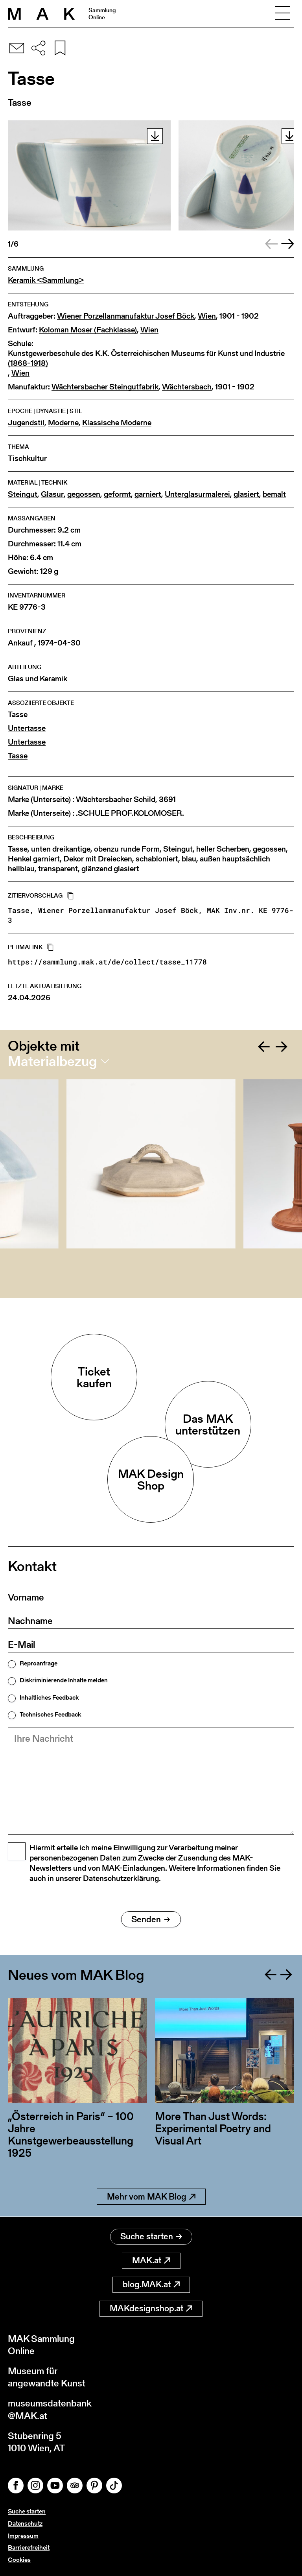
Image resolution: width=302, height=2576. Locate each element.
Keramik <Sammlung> (46, 280)
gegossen (83, 494)
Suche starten (151, 2236)
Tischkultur (27, 458)
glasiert (246, 494)
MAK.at (151, 2260)
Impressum (23, 2535)
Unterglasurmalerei (197, 494)
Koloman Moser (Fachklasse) (88, 330)
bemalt (274, 494)
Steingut (22, 494)
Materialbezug (52, 1061)
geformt (117, 494)
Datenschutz (25, 2523)
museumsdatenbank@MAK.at (50, 2409)
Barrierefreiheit (29, 2547)
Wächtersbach (187, 387)
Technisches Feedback (50, 1714)
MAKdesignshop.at (151, 2308)
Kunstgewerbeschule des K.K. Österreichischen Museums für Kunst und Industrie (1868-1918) (146, 358)
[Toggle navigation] (282, 13)
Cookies (19, 2559)
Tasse (18, 714)
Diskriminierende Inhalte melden (64, 1680)
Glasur (52, 494)
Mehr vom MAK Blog (151, 2197)
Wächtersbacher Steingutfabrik (105, 387)
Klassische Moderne (116, 423)
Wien (207, 316)
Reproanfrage (38, 1663)
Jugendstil (26, 423)
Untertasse (27, 728)
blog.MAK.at (151, 2284)
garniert (147, 494)
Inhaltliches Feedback (49, 1698)
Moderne (63, 423)
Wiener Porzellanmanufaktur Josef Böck (125, 316)
